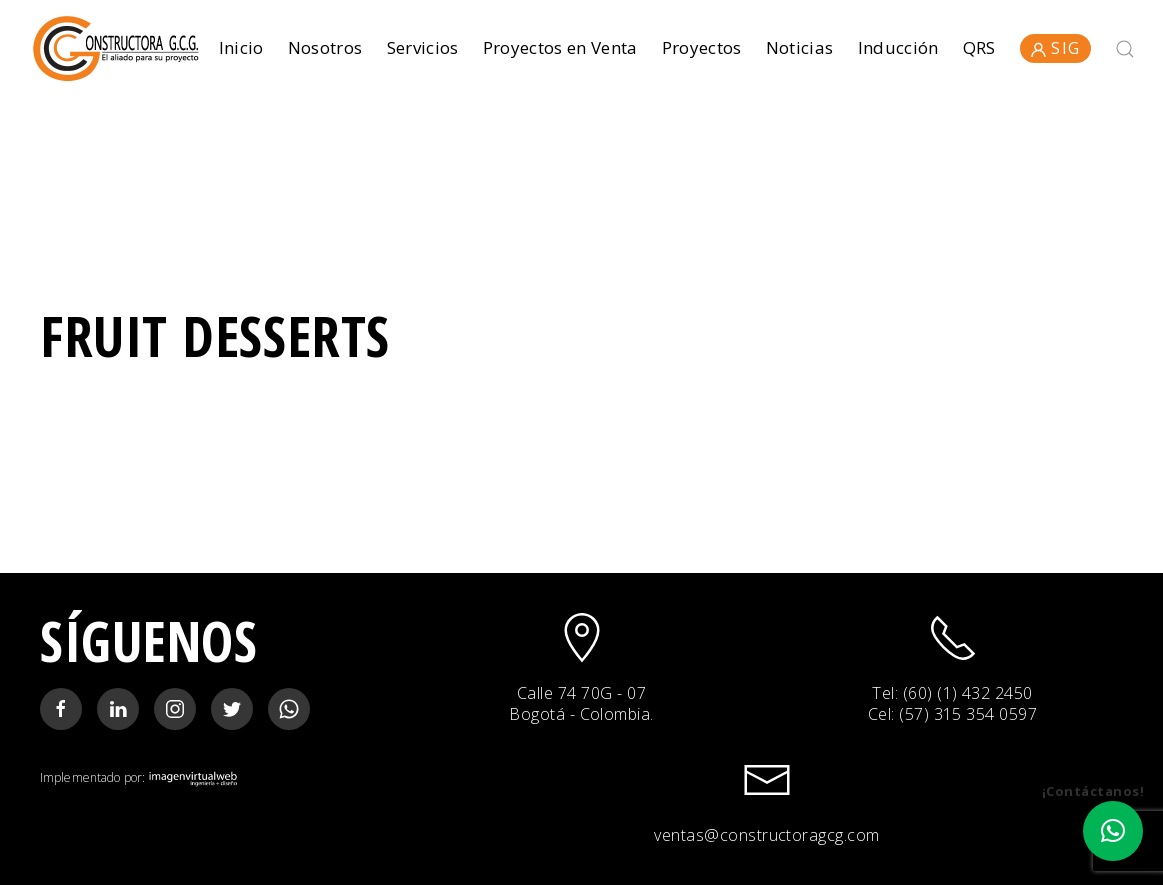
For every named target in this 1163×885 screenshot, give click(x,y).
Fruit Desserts (215, 335)
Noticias (800, 47)
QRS (979, 47)
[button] (1113, 831)
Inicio (241, 47)
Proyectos (702, 47)
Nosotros (325, 47)
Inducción (898, 47)
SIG (1055, 48)
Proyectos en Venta (560, 47)
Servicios (423, 47)
